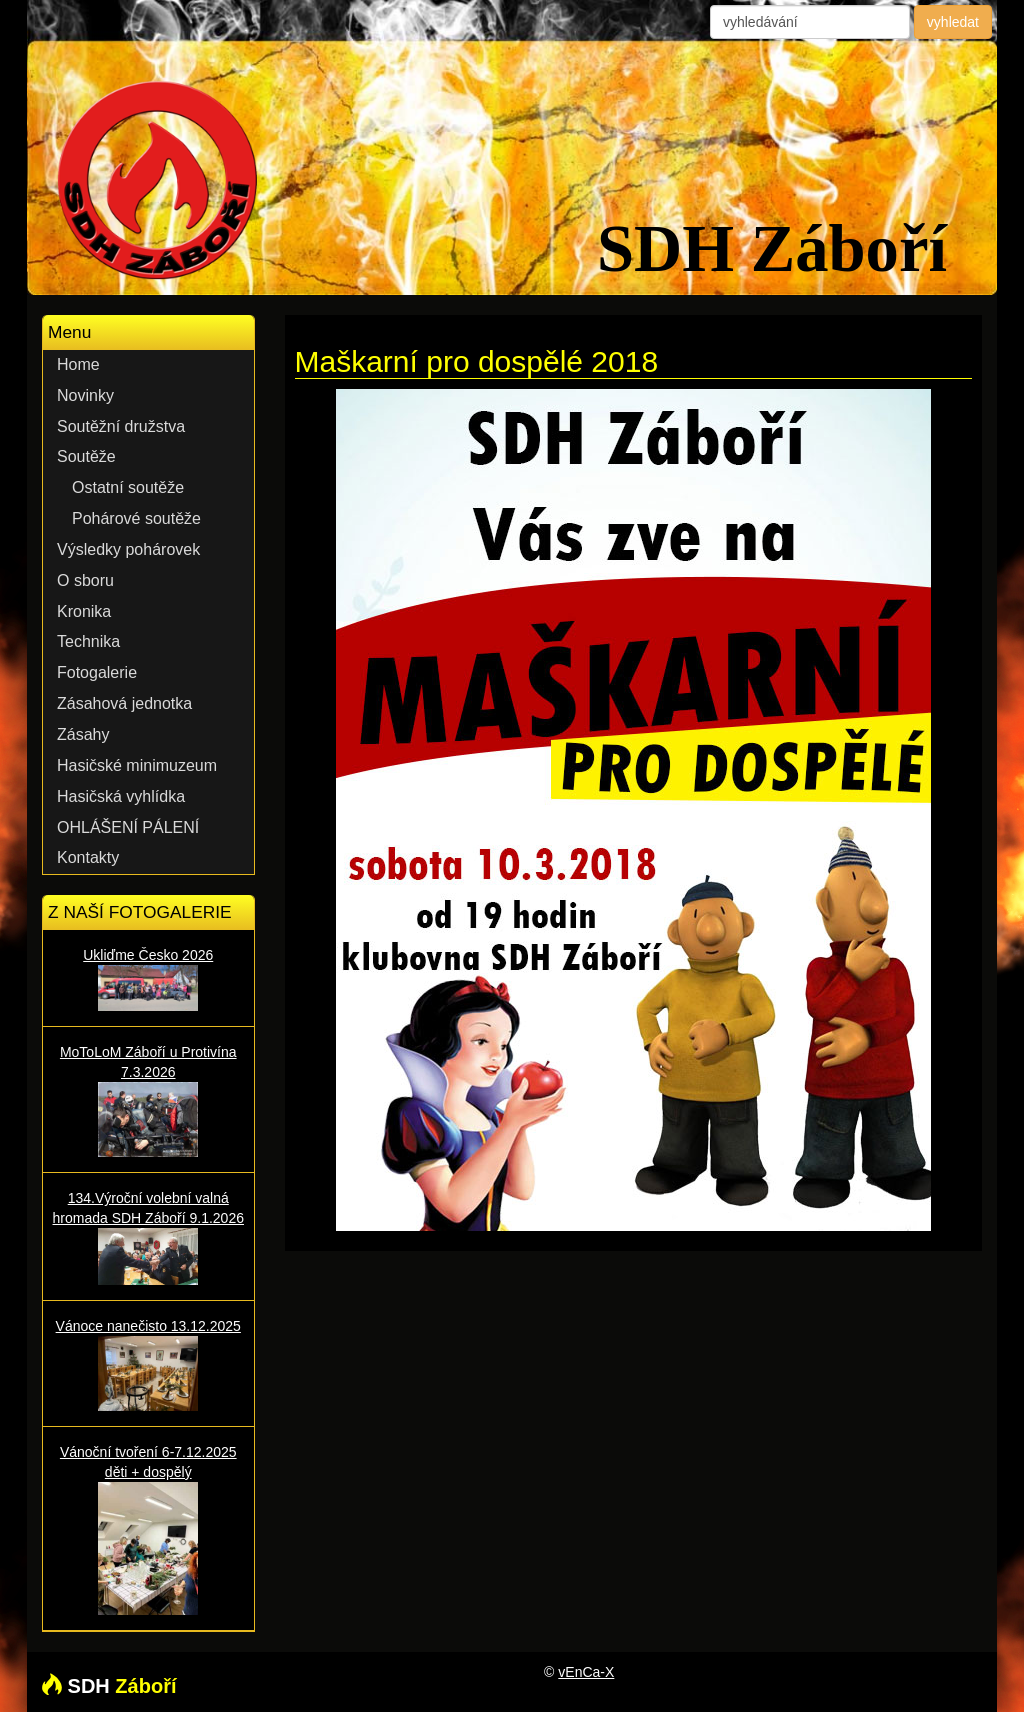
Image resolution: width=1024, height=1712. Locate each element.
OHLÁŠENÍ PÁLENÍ (128, 827)
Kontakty (88, 857)
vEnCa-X (586, 1672)
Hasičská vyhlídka (121, 796)
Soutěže (86, 456)
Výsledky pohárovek (128, 549)
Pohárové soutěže (136, 518)
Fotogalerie (97, 672)
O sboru (85, 580)
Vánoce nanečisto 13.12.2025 (148, 1364)
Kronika (84, 611)
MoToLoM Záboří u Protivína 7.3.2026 (148, 1100)
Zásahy (83, 734)
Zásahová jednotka (124, 703)
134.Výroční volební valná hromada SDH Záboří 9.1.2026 (148, 1237)
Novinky (85, 395)
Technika (88, 641)
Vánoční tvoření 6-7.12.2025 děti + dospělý (148, 1529)
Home (78, 364)
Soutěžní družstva (121, 426)
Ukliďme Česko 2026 (148, 979)
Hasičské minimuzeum (137, 765)
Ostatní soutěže (128, 487)
